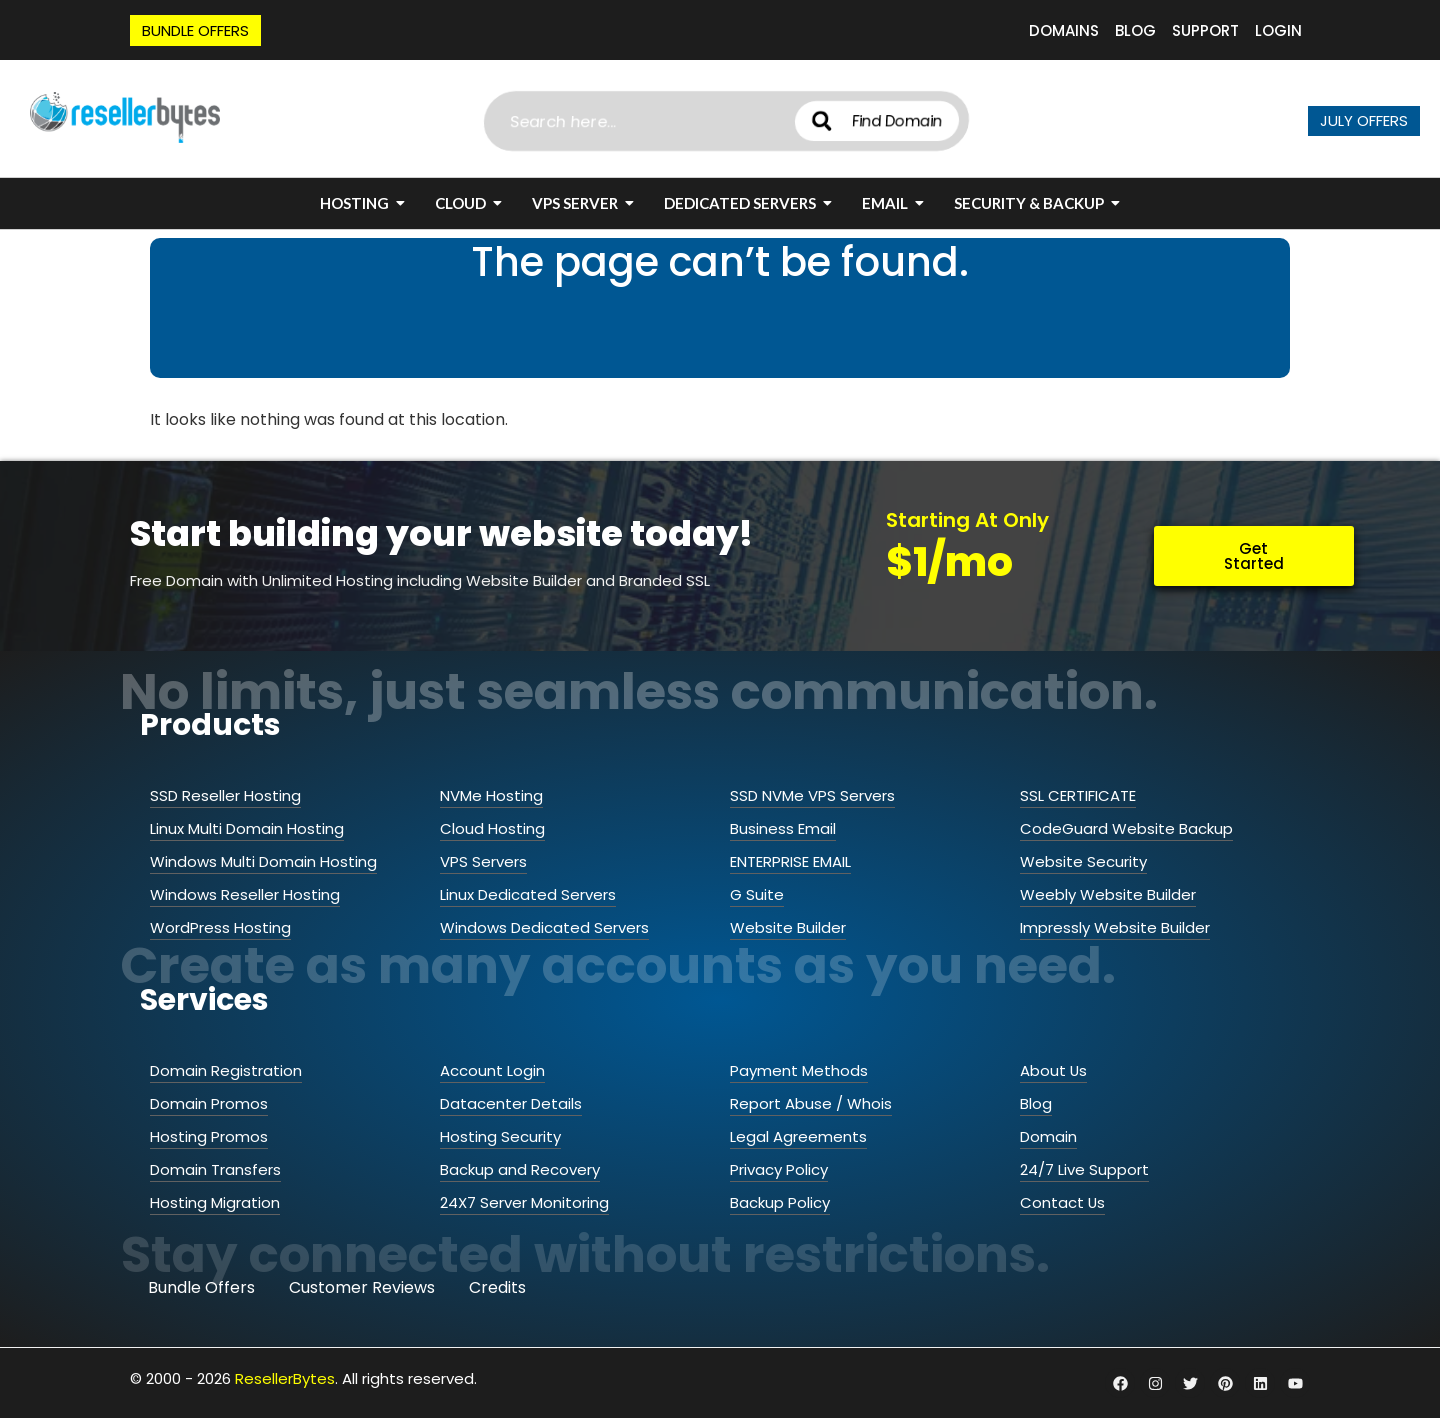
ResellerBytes (285, 1378)
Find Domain (926, 120)
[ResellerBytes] (125, 117)
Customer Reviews (362, 1287)
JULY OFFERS (1364, 120)
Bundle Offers (201, 1287)
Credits (497, 1287)
